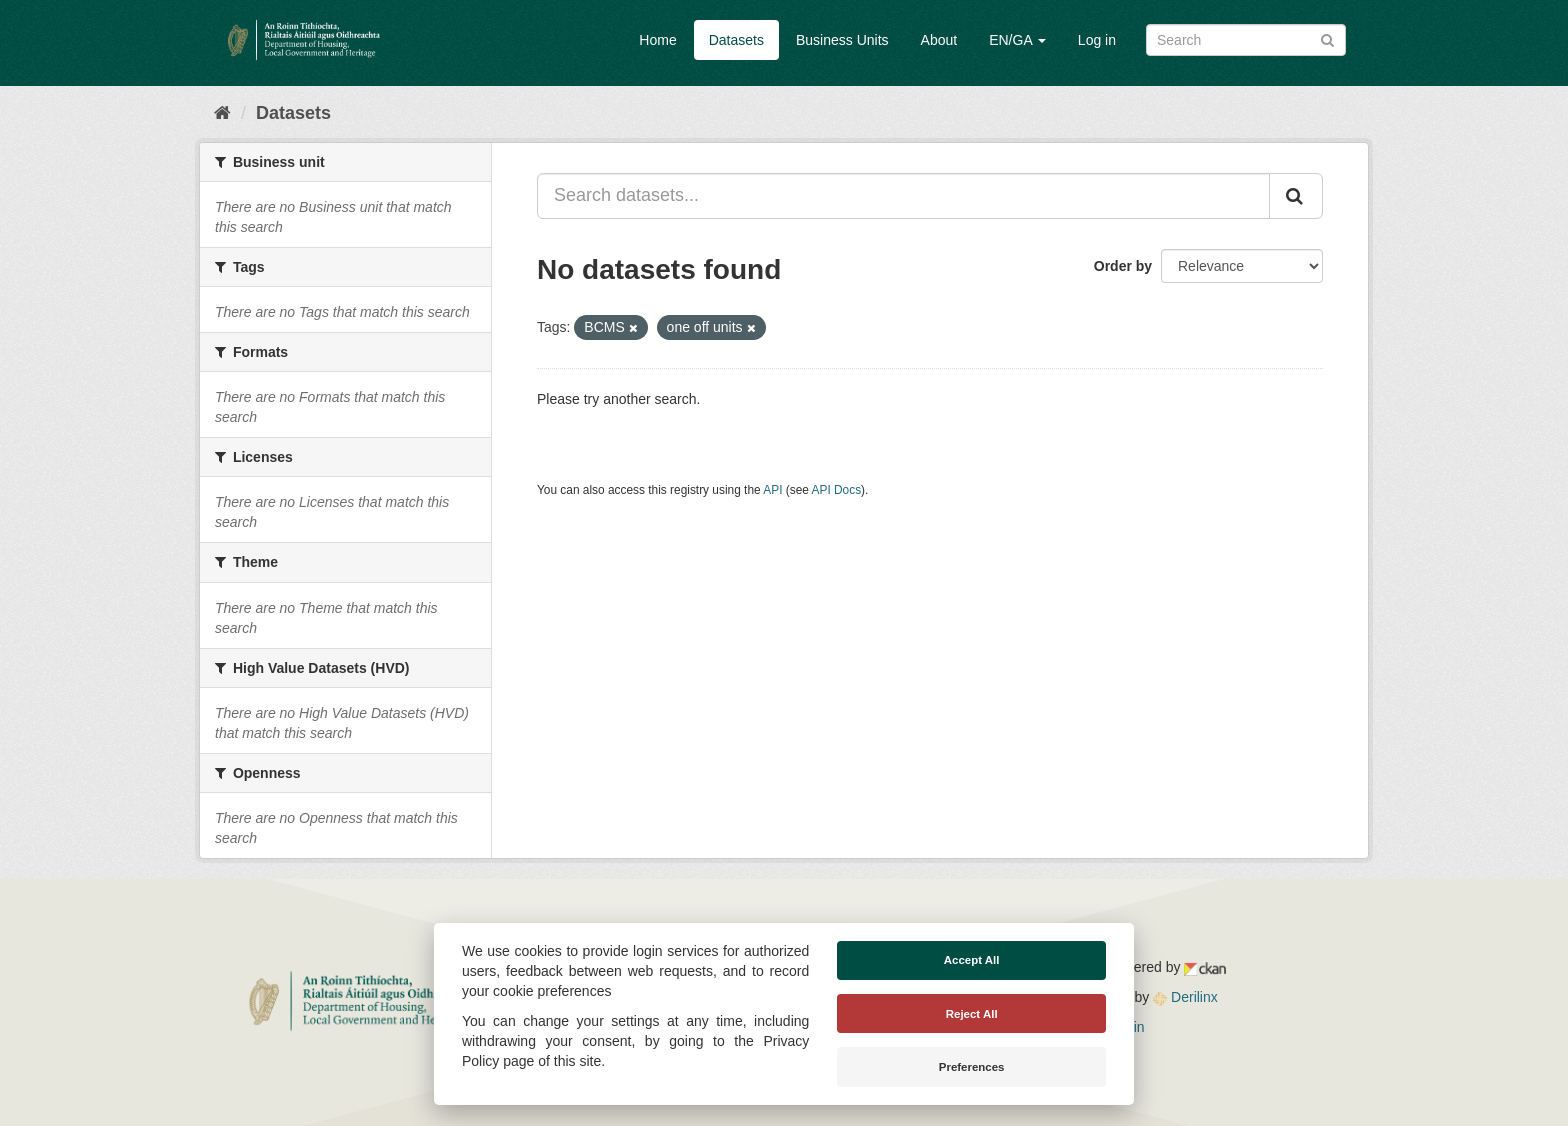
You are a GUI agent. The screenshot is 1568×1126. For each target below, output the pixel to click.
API (772, 490)
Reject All (972, 1014)
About (939, 40)
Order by (1123, 266)
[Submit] (1327, 38)
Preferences (972, 1067)
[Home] (222, 113)
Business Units (842, 40)
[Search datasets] (1246, 40)
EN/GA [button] (1017, 40)
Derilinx (1185, 997)
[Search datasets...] (903, 196)
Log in (1097, 40)
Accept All (972, 960)
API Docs (837, 490)
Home (657, 40)
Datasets (736, 40)
